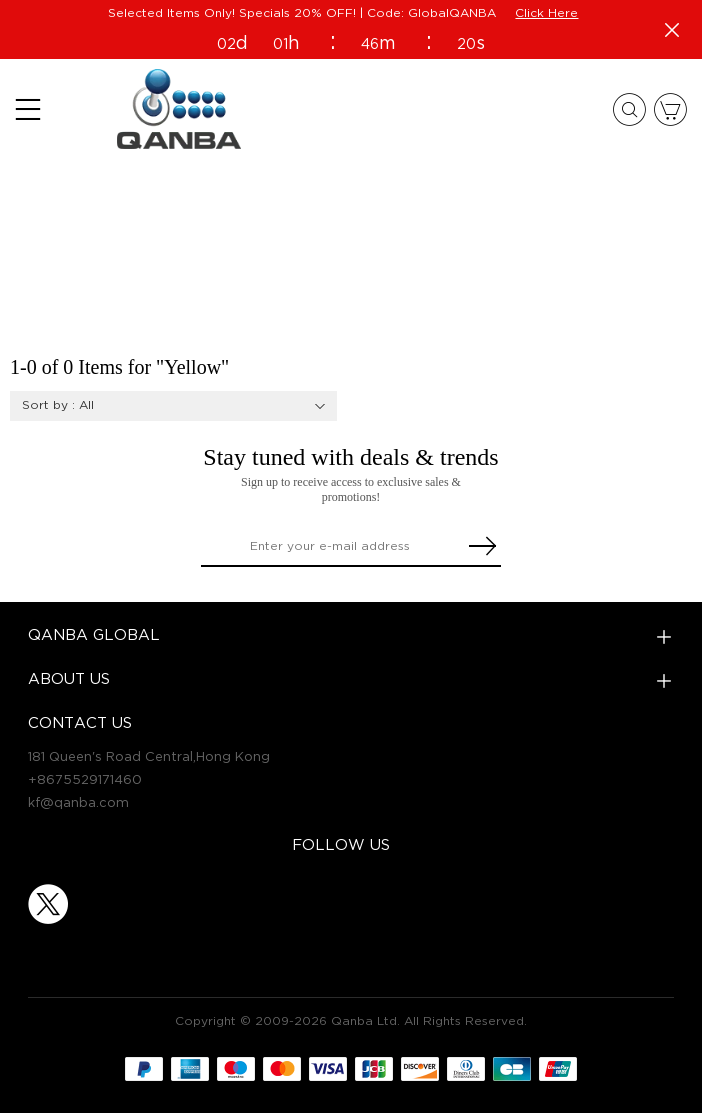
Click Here (546, 13)
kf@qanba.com (78, 803)
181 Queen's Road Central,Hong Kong (149, 757)
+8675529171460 (85, 780)
